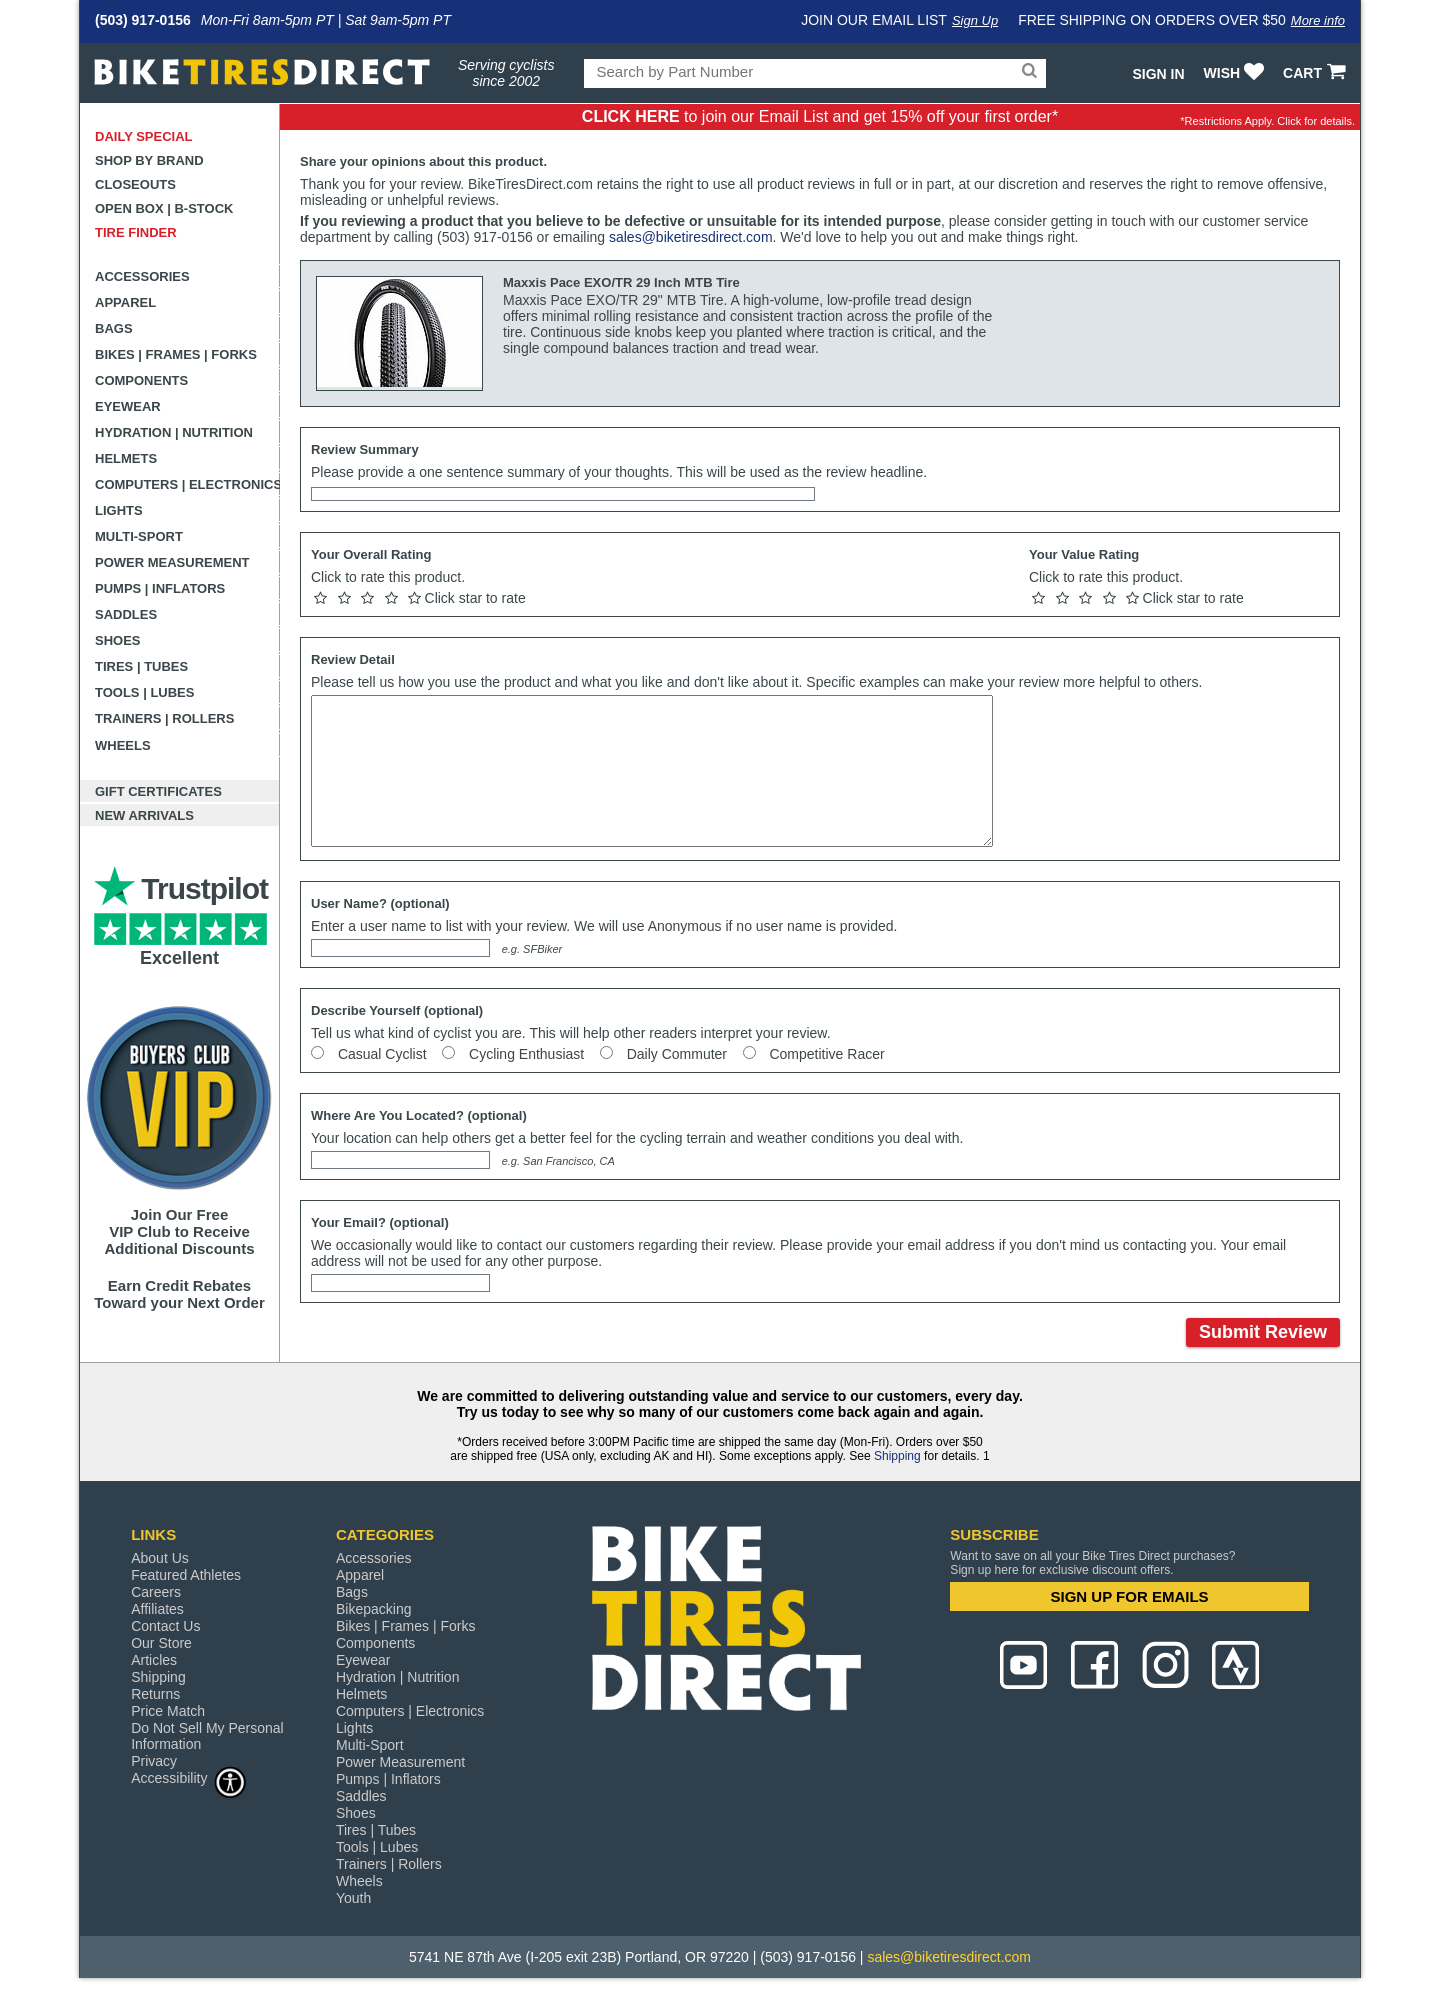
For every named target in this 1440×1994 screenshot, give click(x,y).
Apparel (125, 302)
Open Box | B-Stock (164, 208)
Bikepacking (374, 1609)
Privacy (154, 1761)
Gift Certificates (158, 791)
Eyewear (128, 406)
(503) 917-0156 (143, 20)
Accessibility (189, 1777)
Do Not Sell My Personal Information (207, 1736)
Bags (114, 328)
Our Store (161, 1643)
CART (1316, 73)
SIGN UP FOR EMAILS (1130, 1596)
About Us (160, 1558)
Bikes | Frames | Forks (176, 354)
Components (141, 380)
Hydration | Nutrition (174, 432)
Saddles (126, 614)
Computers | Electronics (187, 484)
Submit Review (1263, 1332)
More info (1318, 20)
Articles (154, 1660)
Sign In (1158, 74)
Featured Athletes (186, 1575)
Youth (353, 1898)
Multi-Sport (139, 536)
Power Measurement (172, 562)
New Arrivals (144, 815)
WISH (1236, 73)
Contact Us (165, 1626)
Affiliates (157, 1609)
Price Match (168, 1711)
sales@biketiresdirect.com (691, 237)
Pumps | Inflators (160, 588)
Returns (155, 1694)
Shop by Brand (149, 160)
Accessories (142, 276)
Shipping (897, 1456)
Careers (156, 1592)
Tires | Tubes (141, 666)
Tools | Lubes (144, 692)
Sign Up (975, 20)
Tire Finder (136, 232)
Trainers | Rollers (164, 718)
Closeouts (135, 184)
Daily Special (144, 136)
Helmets (126, 458)
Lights (119, 510)
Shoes (118, 640)
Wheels (123, 745)
